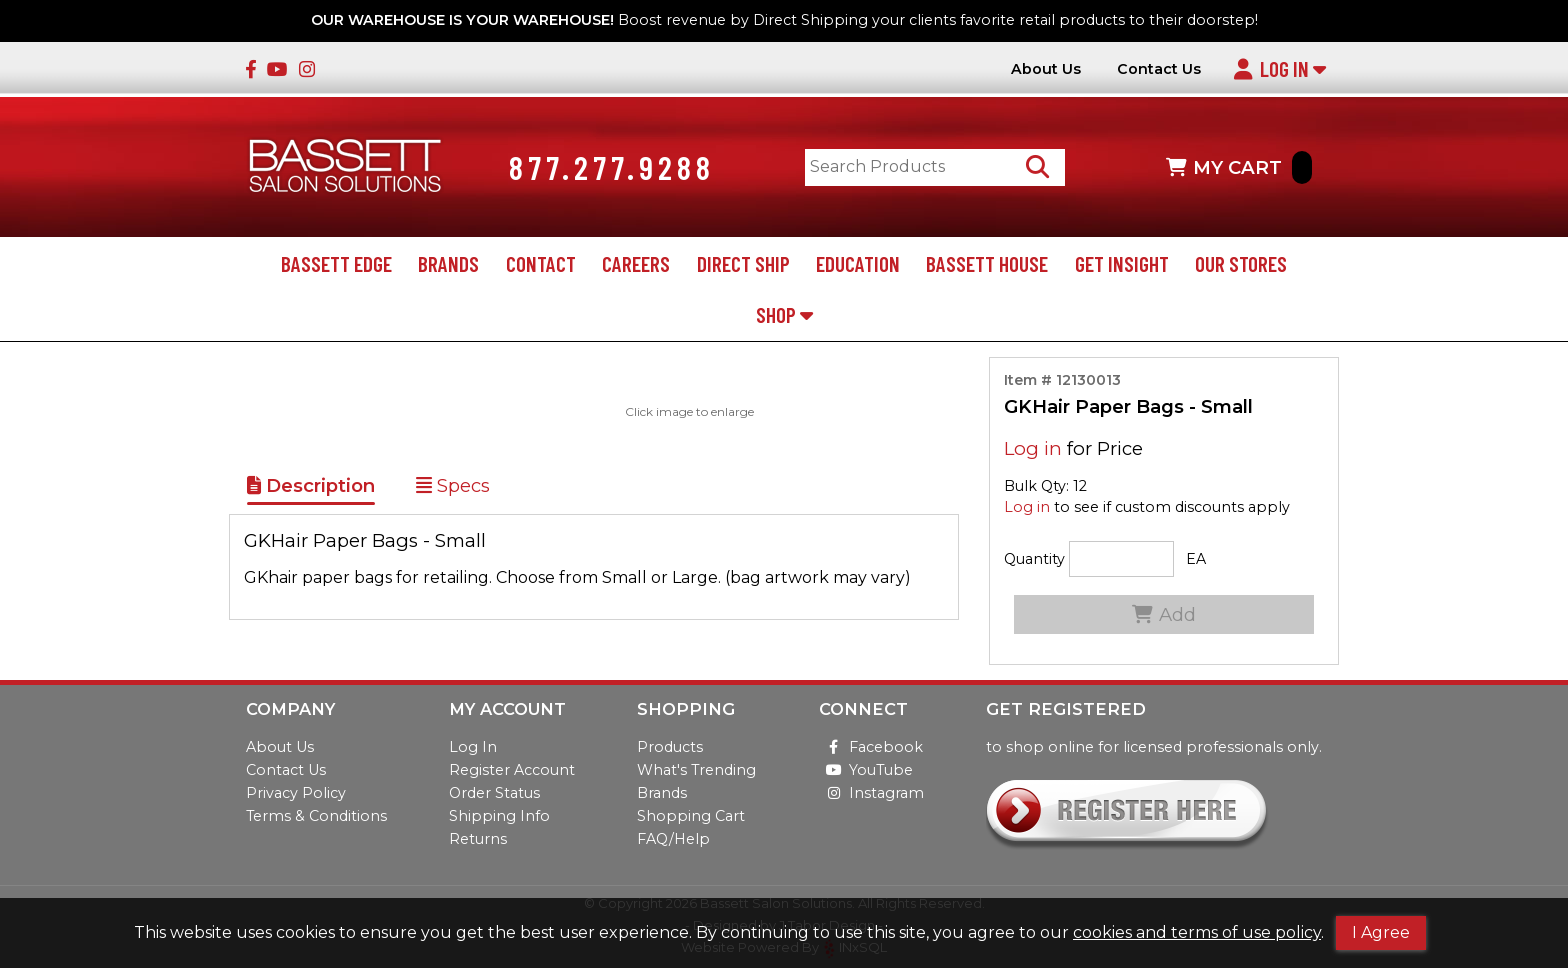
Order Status (494, 793)
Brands (448, 263)
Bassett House (987, 263)
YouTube (866, 770)
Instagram (871, 793)
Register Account (512, 770)
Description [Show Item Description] (311, 485)
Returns (478, 839)
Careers (636, 263)
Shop (784, 314)
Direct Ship (743, 263)
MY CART (1239, 167)
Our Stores (1241, 263)
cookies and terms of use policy (1197, 932)
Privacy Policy (296, 793)
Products (670, 747)
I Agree (1381, 932)
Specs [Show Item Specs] (453, 485)
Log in (1033, 448)
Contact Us (1159, 69)
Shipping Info (499, 816)
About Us (1046, 69)
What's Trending (696, 770)
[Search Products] (1037, 167)
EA (1196, 559)
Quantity (1034, 559)
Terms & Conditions (316, 816)
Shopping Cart (691, 816)
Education (858, 263)
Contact (541, 263)
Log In (1279, 68)
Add (1164, 614)
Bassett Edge (336, 263)
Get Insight (1122, 263)
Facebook (871, 747)
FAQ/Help (673, 839)
